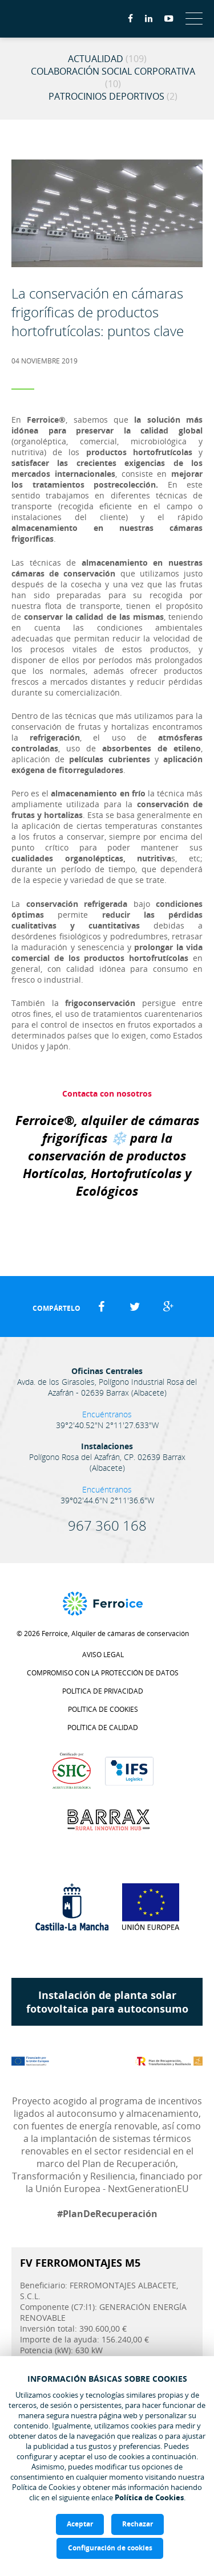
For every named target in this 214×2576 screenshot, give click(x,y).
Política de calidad (102, 1727)
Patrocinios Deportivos (113, 96)
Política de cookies (103, 1709)
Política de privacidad (102, 1691)
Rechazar (137, 2524)
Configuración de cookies (110, 2548)
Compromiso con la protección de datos (103, 1673)
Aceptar (80, 2524)
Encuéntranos (107, 1414)
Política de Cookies (149, 2497)
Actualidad (107, 58)
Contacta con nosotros (107, 1093)
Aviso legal (103, 1654)
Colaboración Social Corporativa (113, 77)
